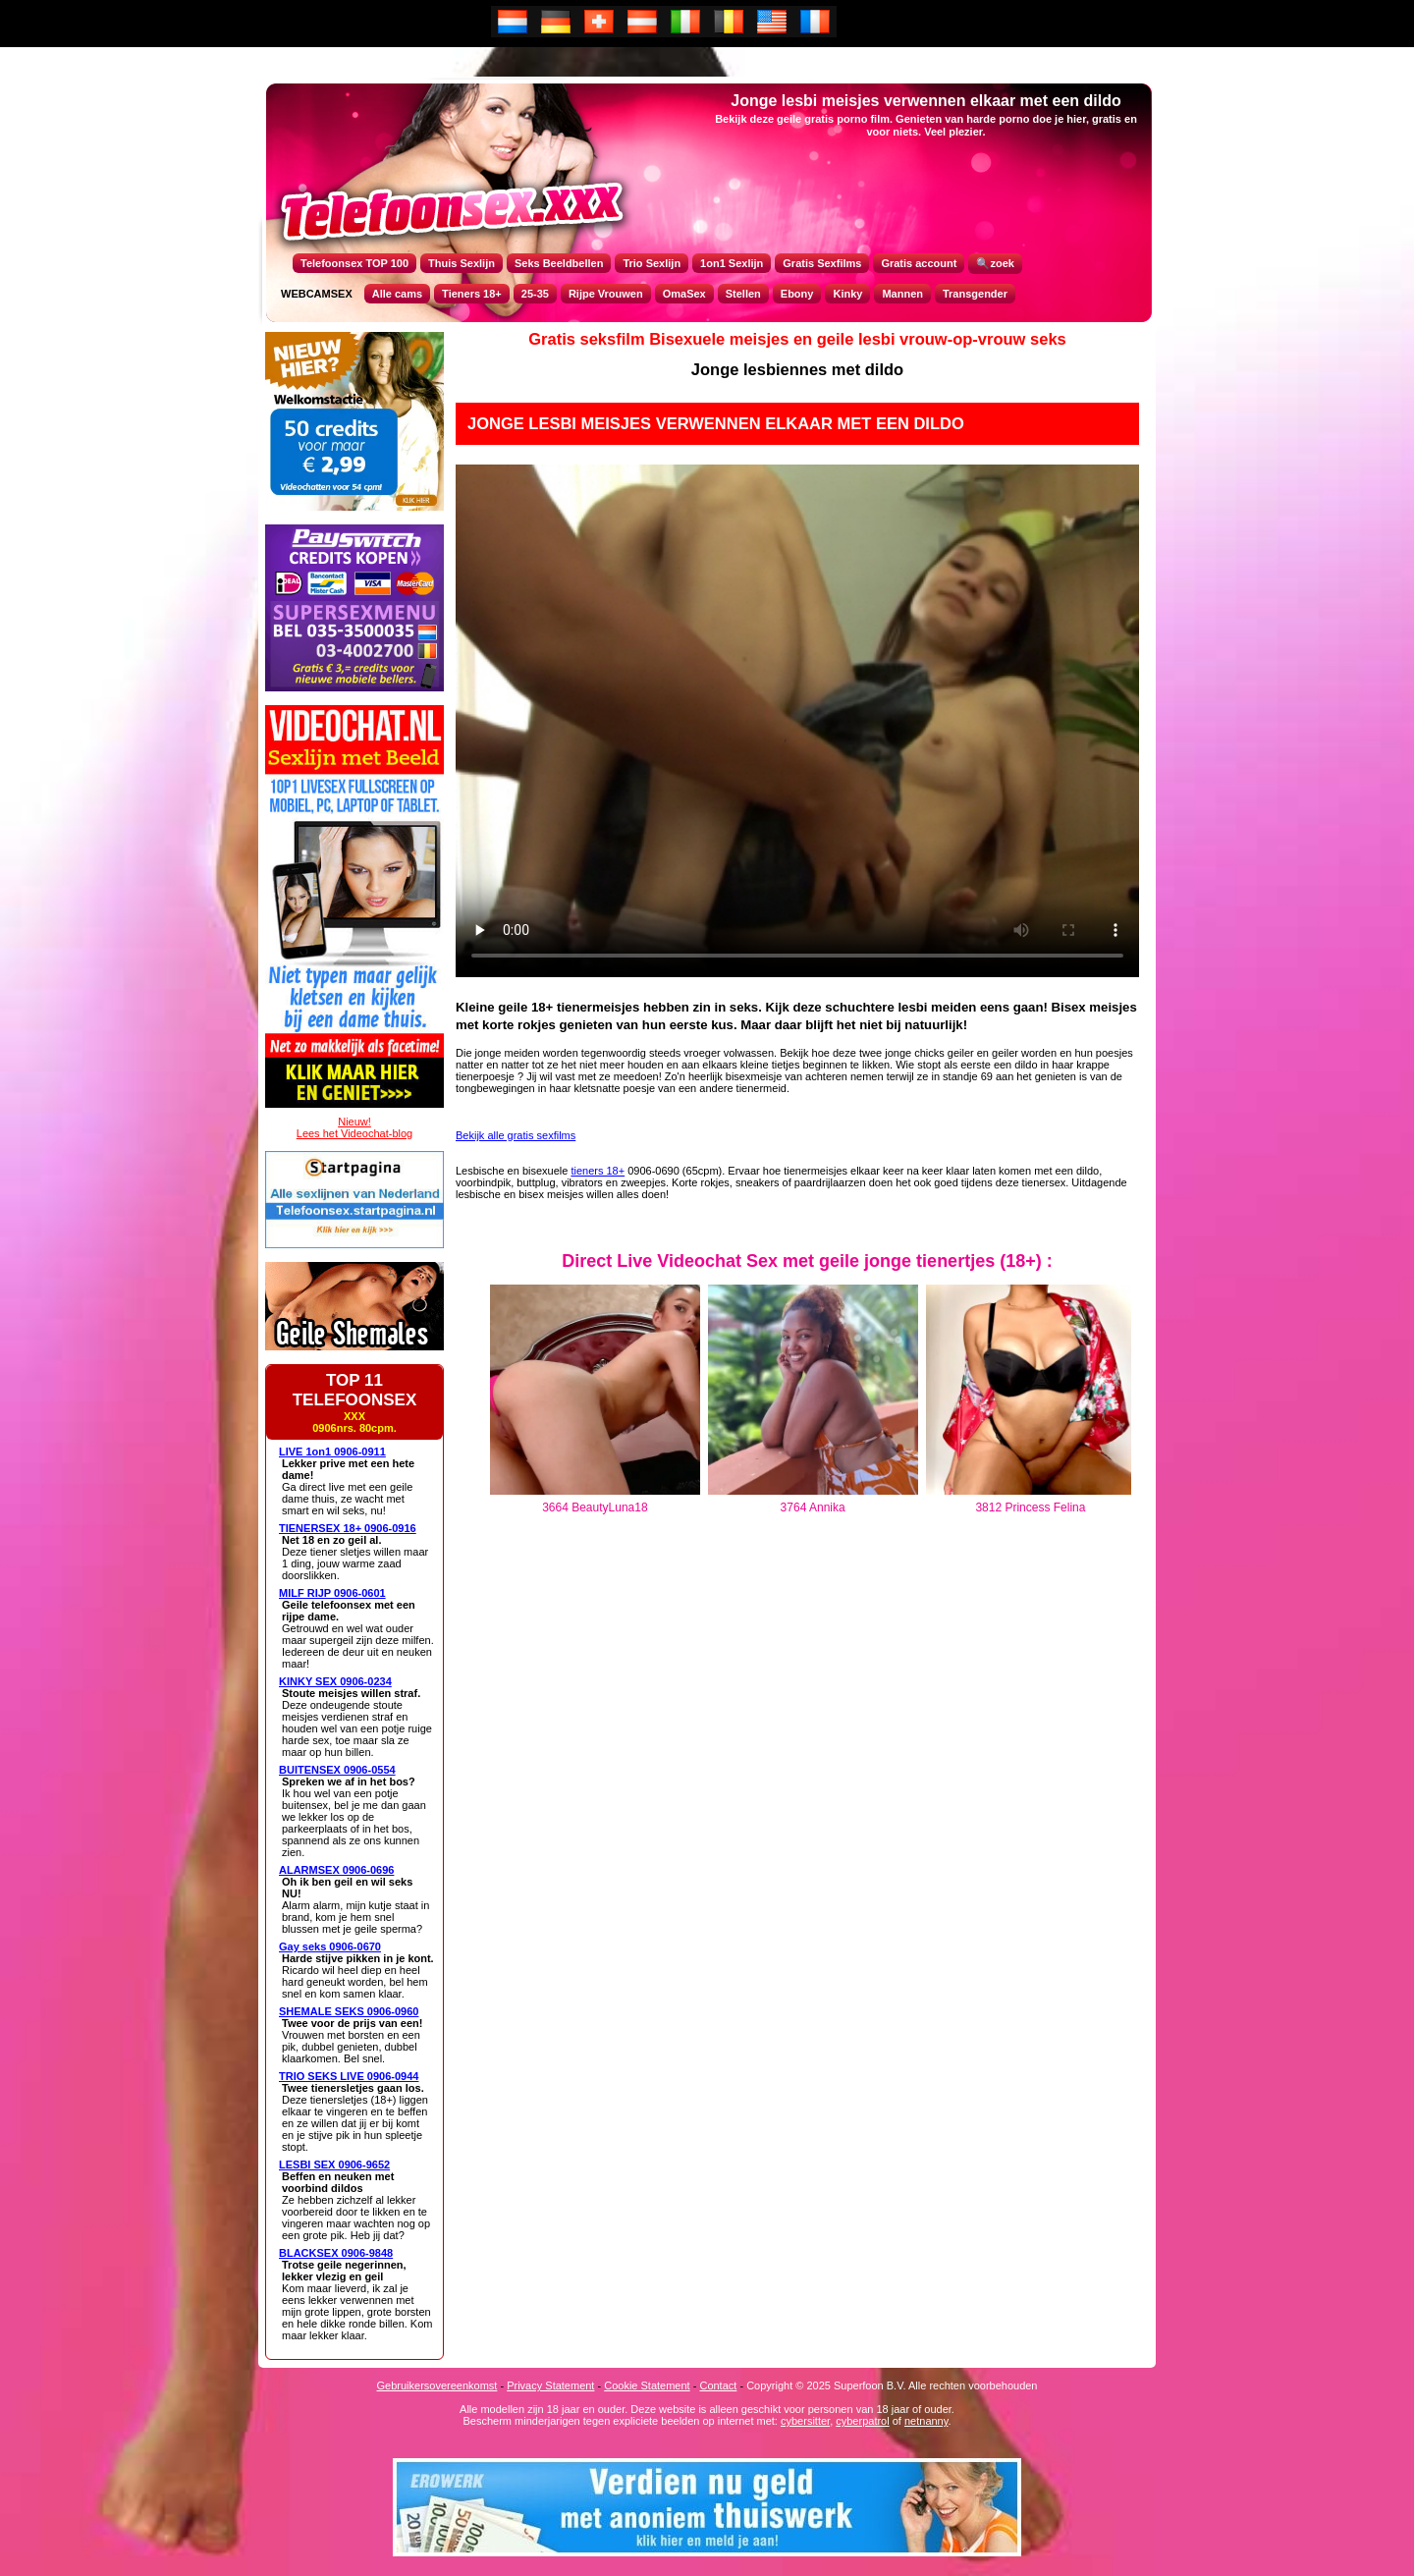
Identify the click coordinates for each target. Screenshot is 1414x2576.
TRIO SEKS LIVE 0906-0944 (348, 2076)
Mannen (902, 294)
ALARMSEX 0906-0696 (336, 1870)
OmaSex (684, 294)
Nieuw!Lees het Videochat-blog (354, 1127)
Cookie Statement (646, 2385)
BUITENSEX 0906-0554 (337, 1770)
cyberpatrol (862, 2421)
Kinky (847, 294)
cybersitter (805, 2421)
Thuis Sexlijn (461, 263)
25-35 (535, 294)
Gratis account (918, 263)
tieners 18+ (598, 1171)
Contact (717, 2385)
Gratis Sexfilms (822, 263)
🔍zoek (994, 263)
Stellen (743, 294)
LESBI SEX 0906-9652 (334, 2164)
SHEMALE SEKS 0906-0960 (348, 2011)
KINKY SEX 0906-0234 (335, 1681)
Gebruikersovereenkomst (437, 2385)
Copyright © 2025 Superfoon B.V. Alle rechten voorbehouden (891, 2385)
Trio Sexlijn (651, 263)
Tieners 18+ (472, 294)
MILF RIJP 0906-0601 (332, 1593)
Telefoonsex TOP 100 (354, 263)
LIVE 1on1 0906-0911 (332, 1451)
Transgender (975, 294)
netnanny (926, 2421)
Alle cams (397, 294)
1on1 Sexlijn (731, 263)
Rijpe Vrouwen (606, 294)
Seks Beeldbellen (559, 263)
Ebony (797, 294)
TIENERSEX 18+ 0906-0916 (347, 1528)
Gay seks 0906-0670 (330, 1946)
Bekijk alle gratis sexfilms (515, 1135)
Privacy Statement (550, 2385)
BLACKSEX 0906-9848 (336, 2253)
